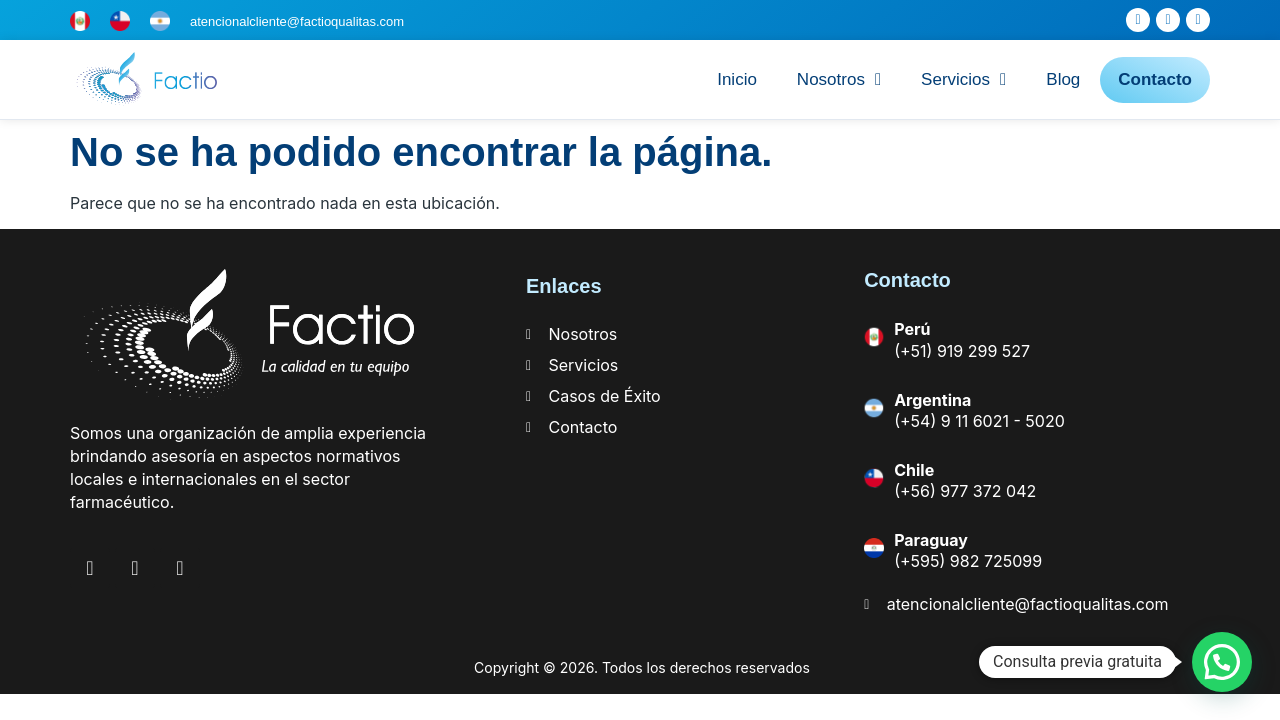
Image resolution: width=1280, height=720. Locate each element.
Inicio (737, 79)
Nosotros (839, 79)
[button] (1222, 662)
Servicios (963, 79)
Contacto (1155, 79)
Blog (1063, 79)
